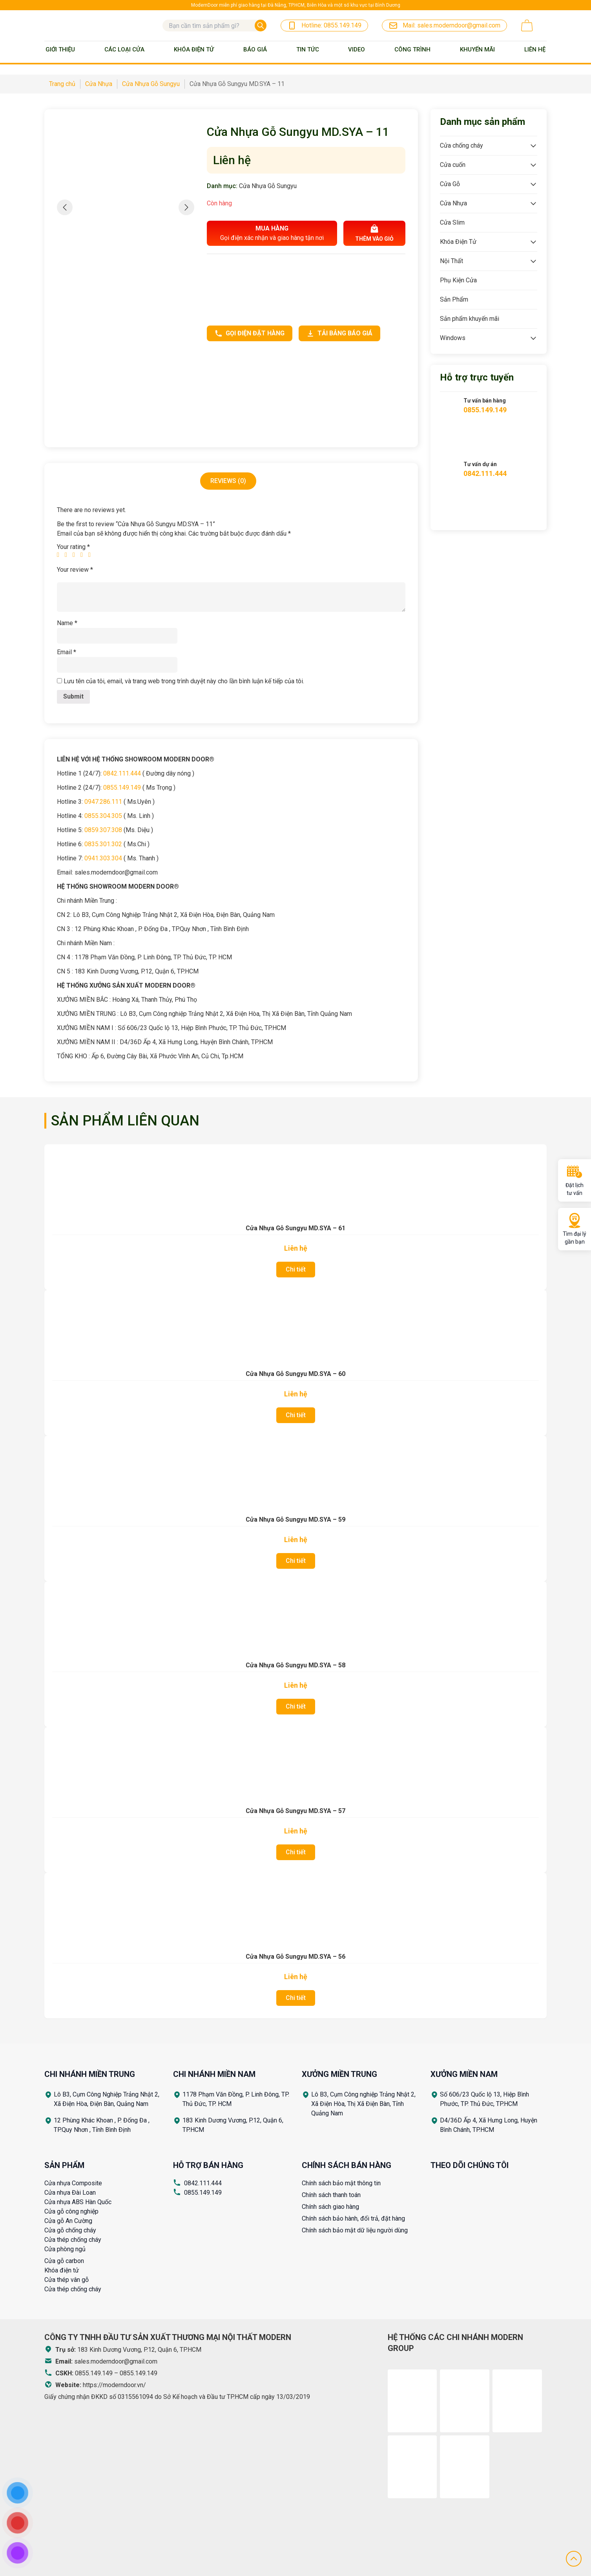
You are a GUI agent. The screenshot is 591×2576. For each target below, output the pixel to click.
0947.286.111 (103, 801)
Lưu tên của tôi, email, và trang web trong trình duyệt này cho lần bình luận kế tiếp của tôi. (184, 681)
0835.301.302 (103, 844)
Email (66, 652)
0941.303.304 (103, 858)
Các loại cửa (124, 49)
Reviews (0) (228, 481)
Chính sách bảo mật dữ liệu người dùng (355, 2230)
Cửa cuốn (452, 164)
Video (356, 49)
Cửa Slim (452, 222)
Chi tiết (296, 1269)
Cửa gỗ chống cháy (70, 2230)
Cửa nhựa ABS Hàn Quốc (77, 2202)
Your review (75, 569)
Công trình (412, 49)
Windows (452, 338)
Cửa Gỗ (450, 184)
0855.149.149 (122, 787)
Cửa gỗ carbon (64, 2261)
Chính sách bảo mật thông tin (341, 2183)
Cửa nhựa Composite (73, 2183)
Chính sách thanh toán (331, 2195)
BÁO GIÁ (255, 49)
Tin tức (307, 49)
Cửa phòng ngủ (65, 2249)
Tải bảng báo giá (339, 333)
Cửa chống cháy (461, 145)
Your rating (73, 547)
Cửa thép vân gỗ (66, 2279)
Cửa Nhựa (453, 203)
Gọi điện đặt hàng (250, 333)
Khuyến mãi (477, 49)
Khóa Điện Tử (194, 49)
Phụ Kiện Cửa (458, 280)
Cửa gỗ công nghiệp (71, 2211)
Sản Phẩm (454, 299)
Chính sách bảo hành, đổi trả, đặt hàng (353, 2218)
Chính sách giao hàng (330, 2206)
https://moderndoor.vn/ (114, 2385)
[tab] (228, 481)
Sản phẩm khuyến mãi (469, 318)
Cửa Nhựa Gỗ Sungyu (268, 186)
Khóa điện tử (61, 2270)
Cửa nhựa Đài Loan (70, 2192)
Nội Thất (451, 261)
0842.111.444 (122, 773)
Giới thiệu (60, 49)
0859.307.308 (103, 830)
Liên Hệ (534, 49)
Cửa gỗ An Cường (68, 2221)
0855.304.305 (103, 816)
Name (67, 623)
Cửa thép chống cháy (72, 2239)
